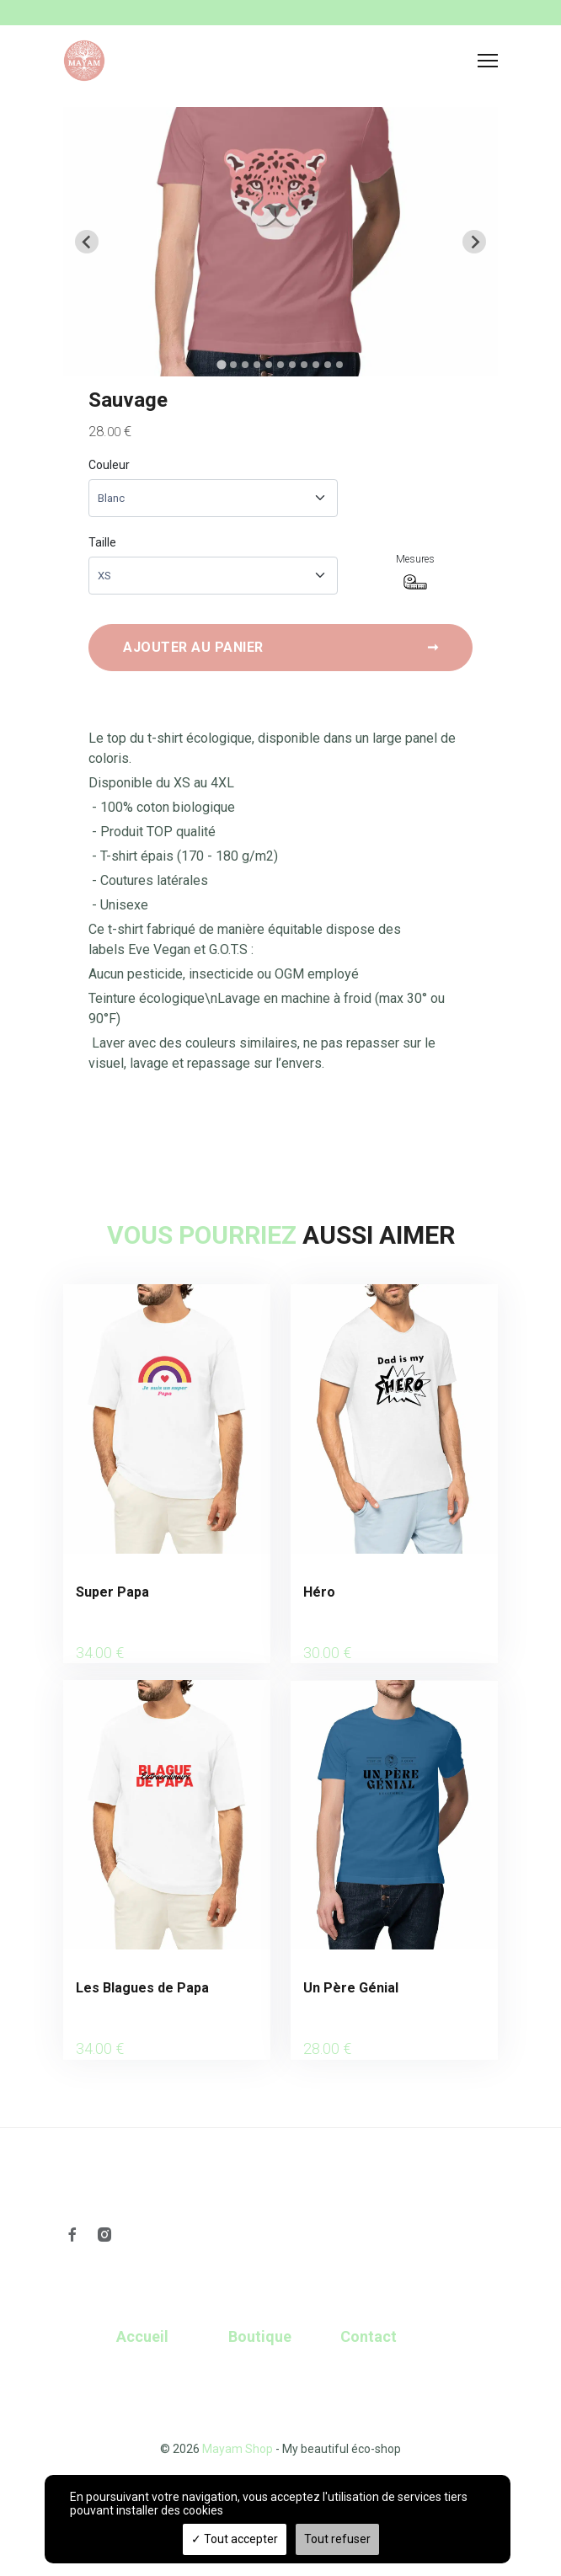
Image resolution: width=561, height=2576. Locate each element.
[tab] (221, 364)
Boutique (259, 2335)
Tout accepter (234, 2539)
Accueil (142, 2335)
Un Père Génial (350, 1988)
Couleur (109, 465)
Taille (102, 542)
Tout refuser (337, 2539)
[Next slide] (474, 241)
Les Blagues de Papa (142, 1988)
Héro (319, 1592)
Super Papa (112, 1592)
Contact (368, 2335)
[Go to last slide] (87, 241)
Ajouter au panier (280, 647)
